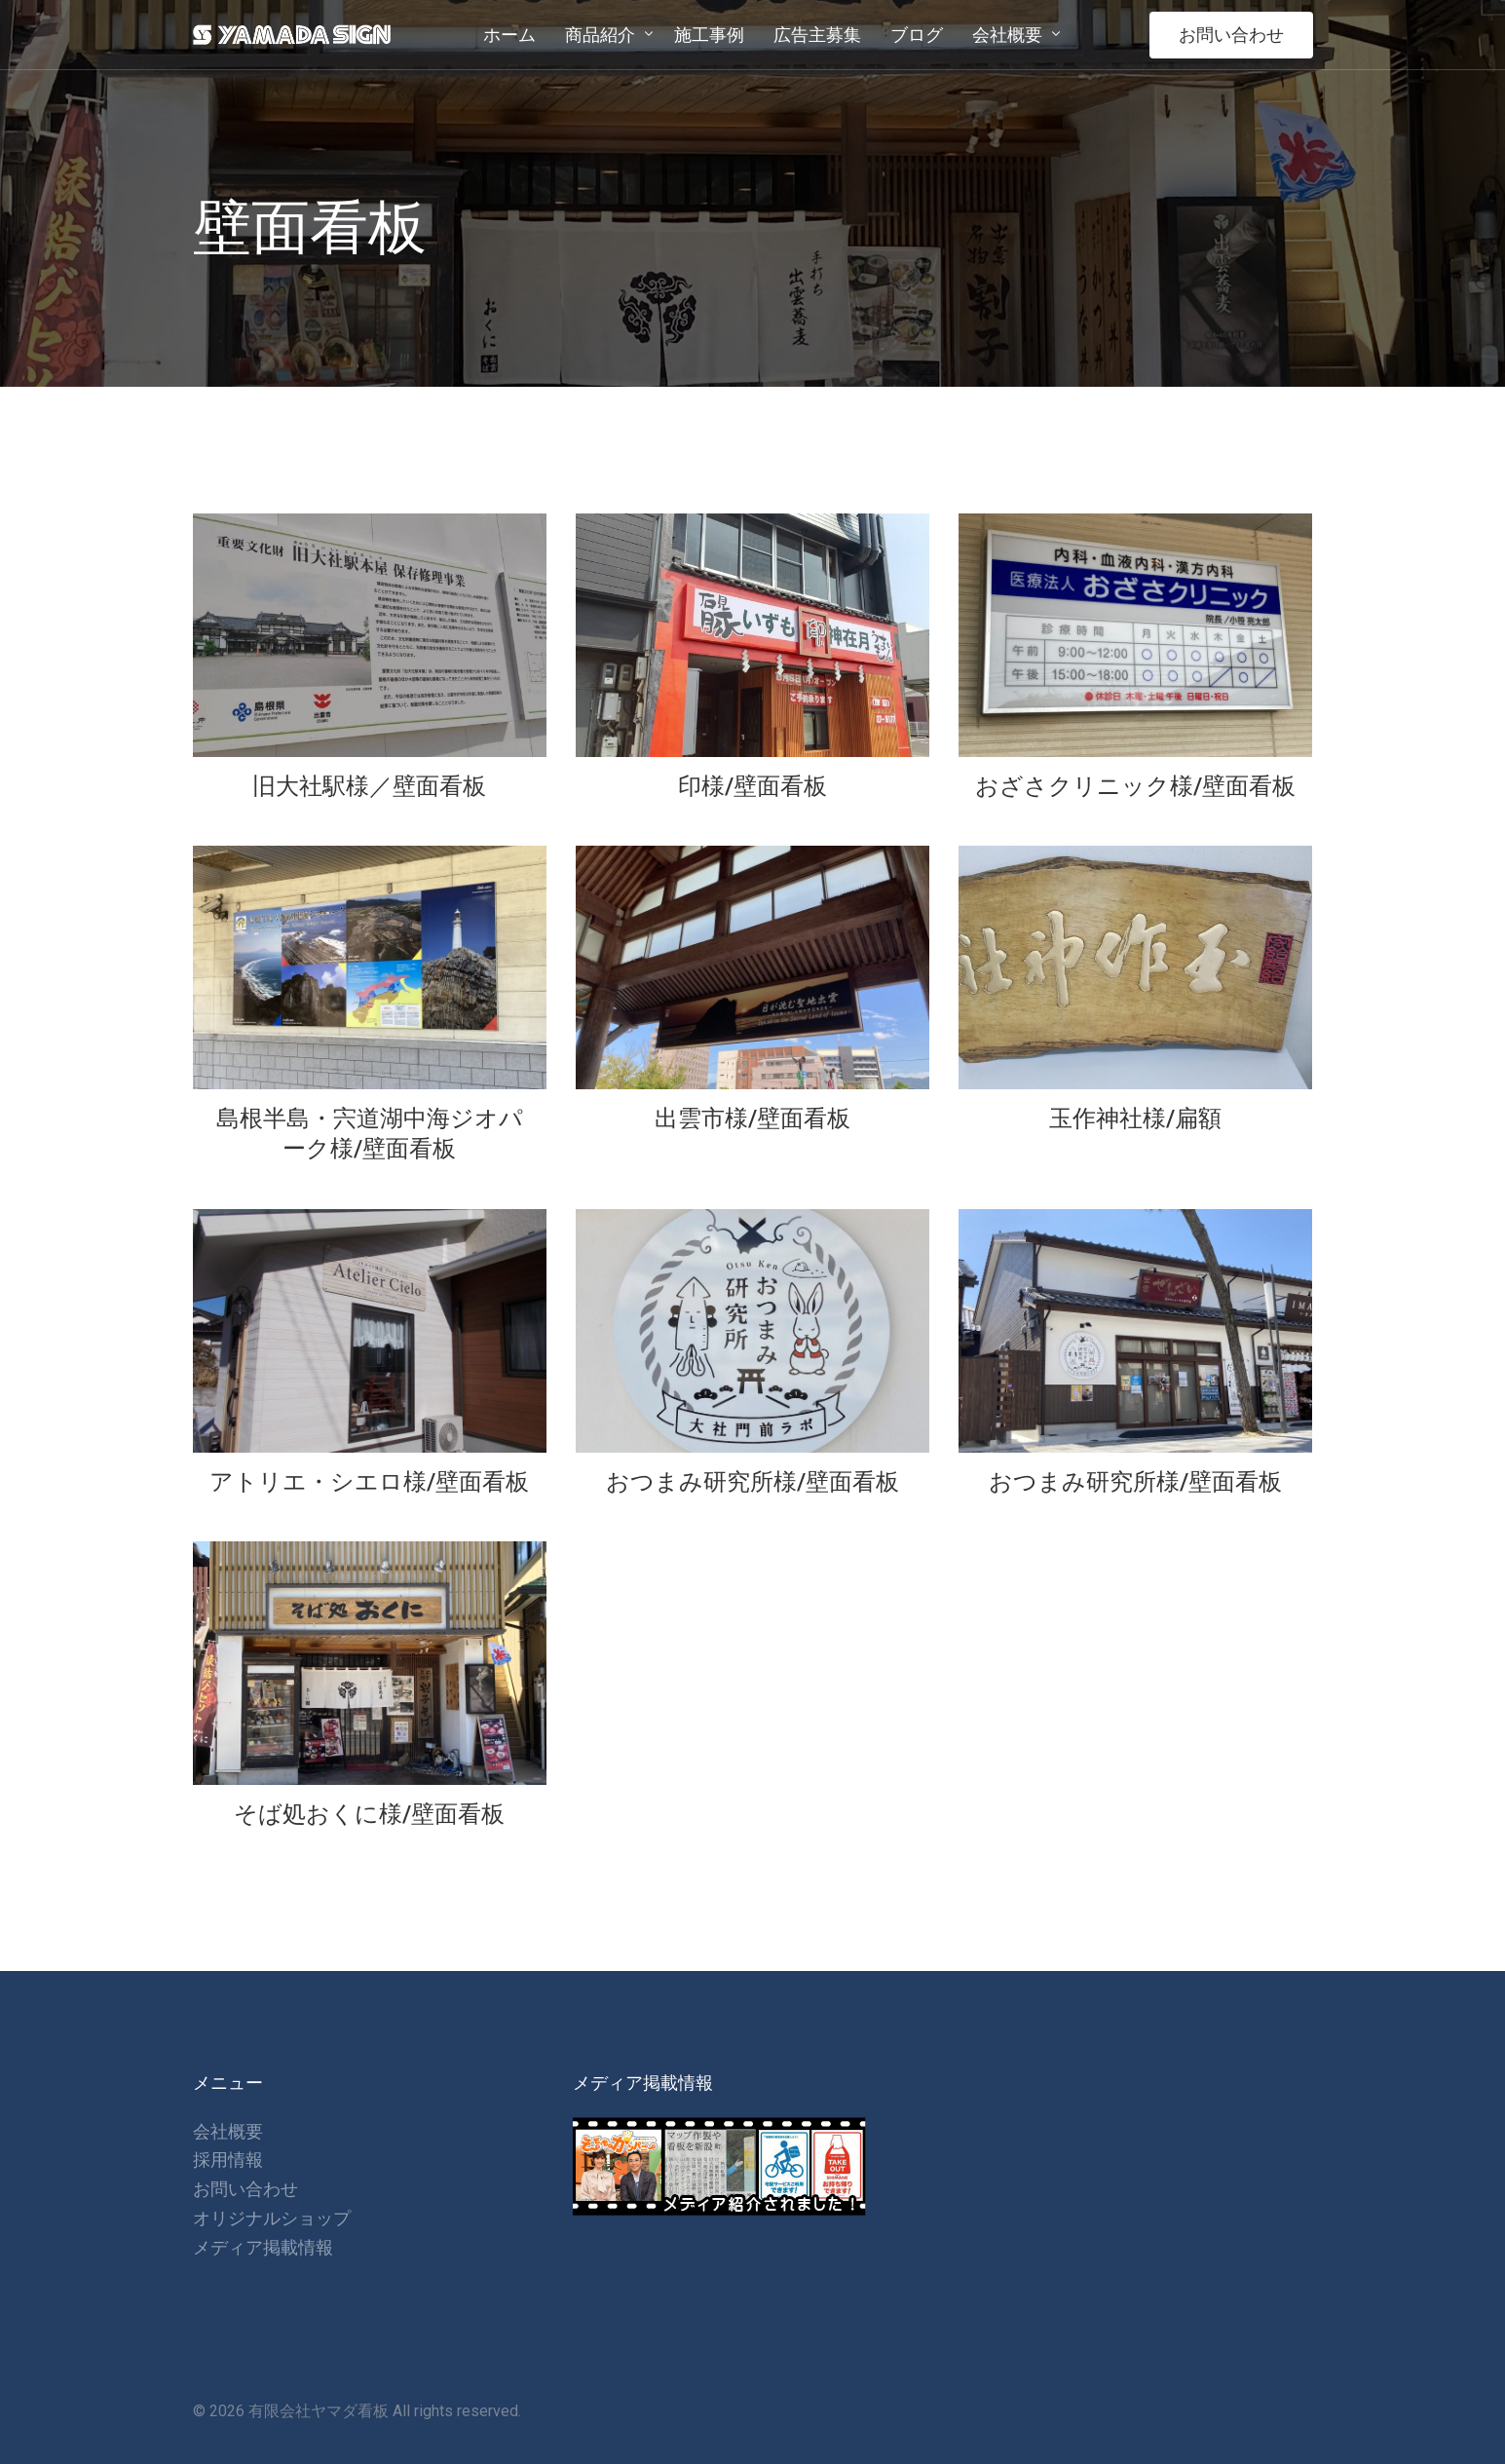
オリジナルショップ (272, 2218)
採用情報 (228, 2159)
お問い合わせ (1231, 34)
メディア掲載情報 (263, 2247)
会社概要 (228, 2131)
